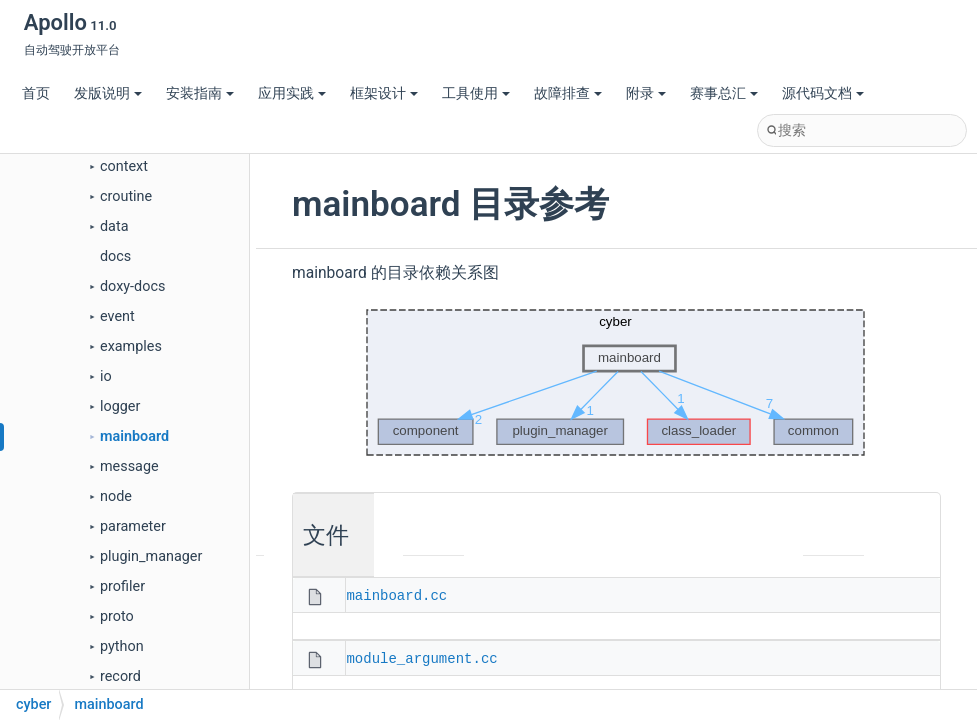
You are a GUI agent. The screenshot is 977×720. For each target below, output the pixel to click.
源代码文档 (823, 93)
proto (117, 616)
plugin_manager (151, 556)
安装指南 (200, 93)
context (124, 166)
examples (131, 346)
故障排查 (568, 93)
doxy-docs (132, 286)
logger (120, 406)
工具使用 (476, 93)
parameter (133, 526)
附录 (646, 93)
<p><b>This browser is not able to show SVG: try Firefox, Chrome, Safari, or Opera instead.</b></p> (616, 383)
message (129, 466)
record (120, 676)
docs (115, 256)
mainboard (134, 436)
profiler (122, 586)
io (106, 376)
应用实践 (292, 93)
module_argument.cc (421, 657)
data (114, 226)
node (116, 496)
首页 (36, 93)
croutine (126, 196)
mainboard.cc (396, 595)
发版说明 (108, 93)
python (122, 646)
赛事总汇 (724, 93)
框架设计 (384, 93)
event (117, 316)
